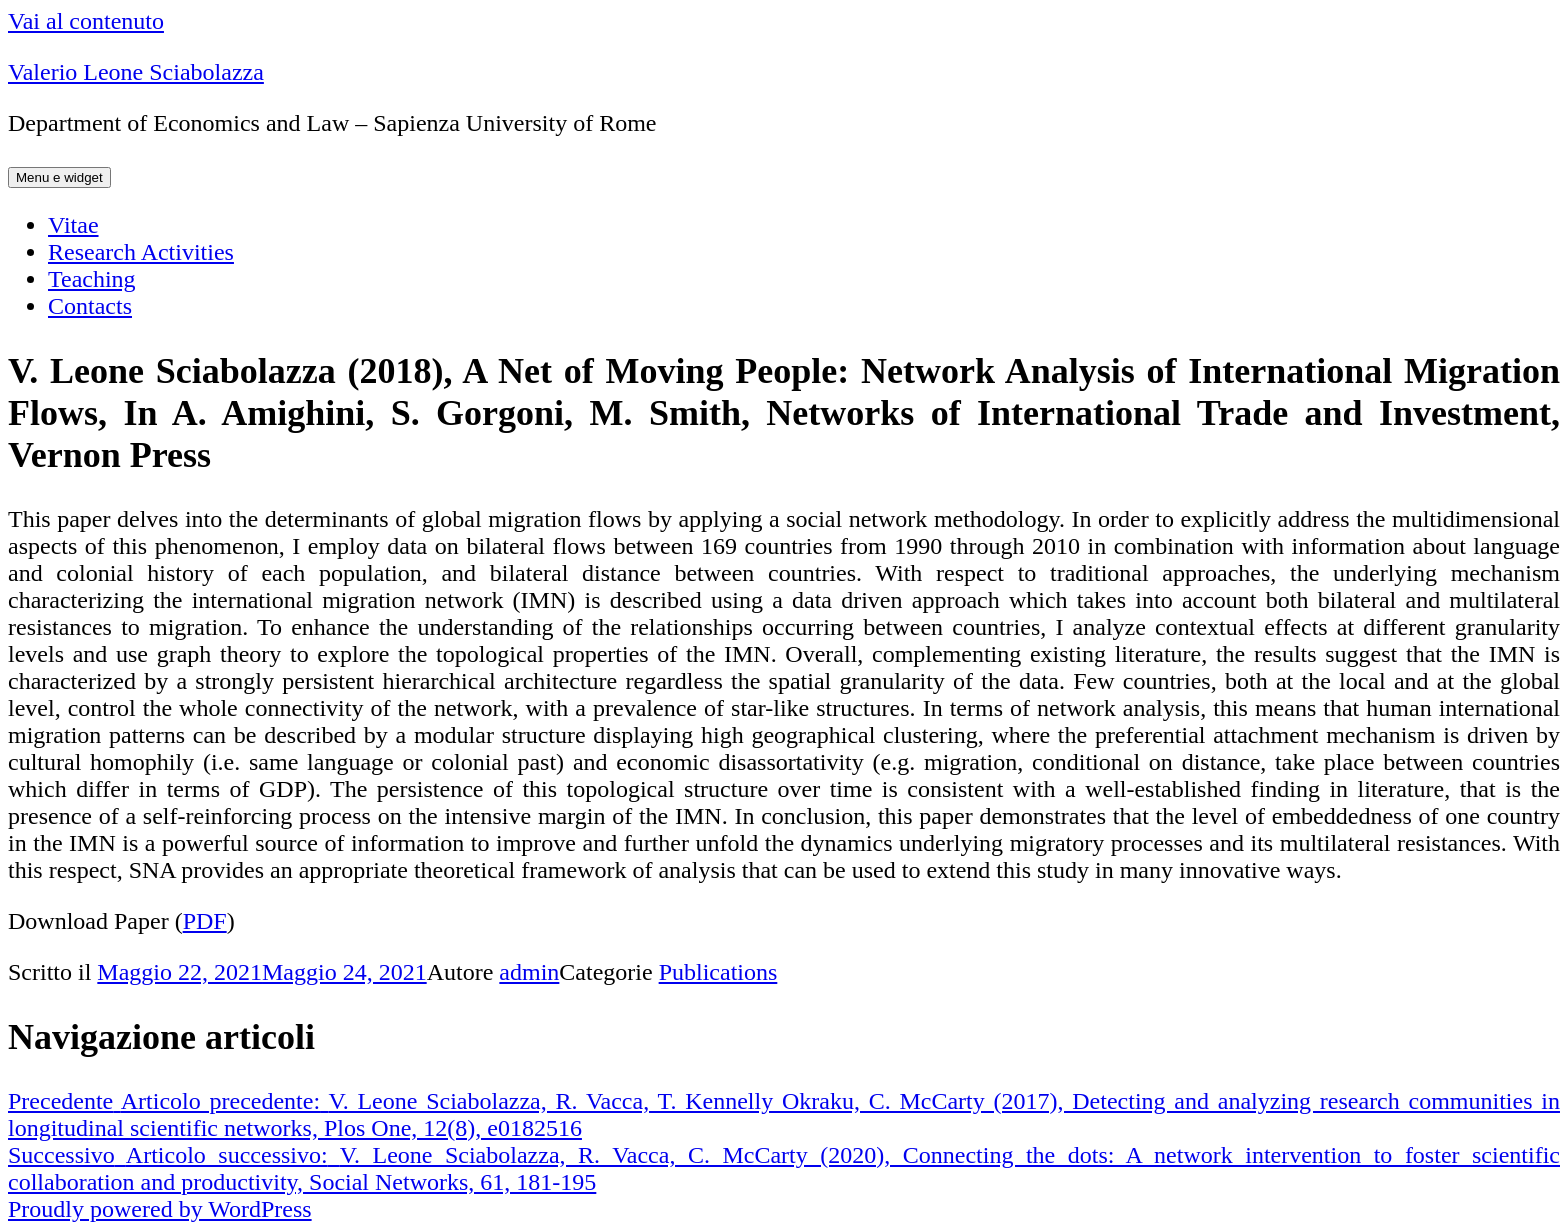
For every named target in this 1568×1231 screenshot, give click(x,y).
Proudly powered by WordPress (160, 1209)
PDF (205, 921)
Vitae (73, 225)
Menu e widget (59, 177)
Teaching (92, 279)
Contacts (90, 306)
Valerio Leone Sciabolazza (136, 72)
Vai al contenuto (86, 21)
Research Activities (141, 252)
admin (529, 972)
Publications (718, 972)
